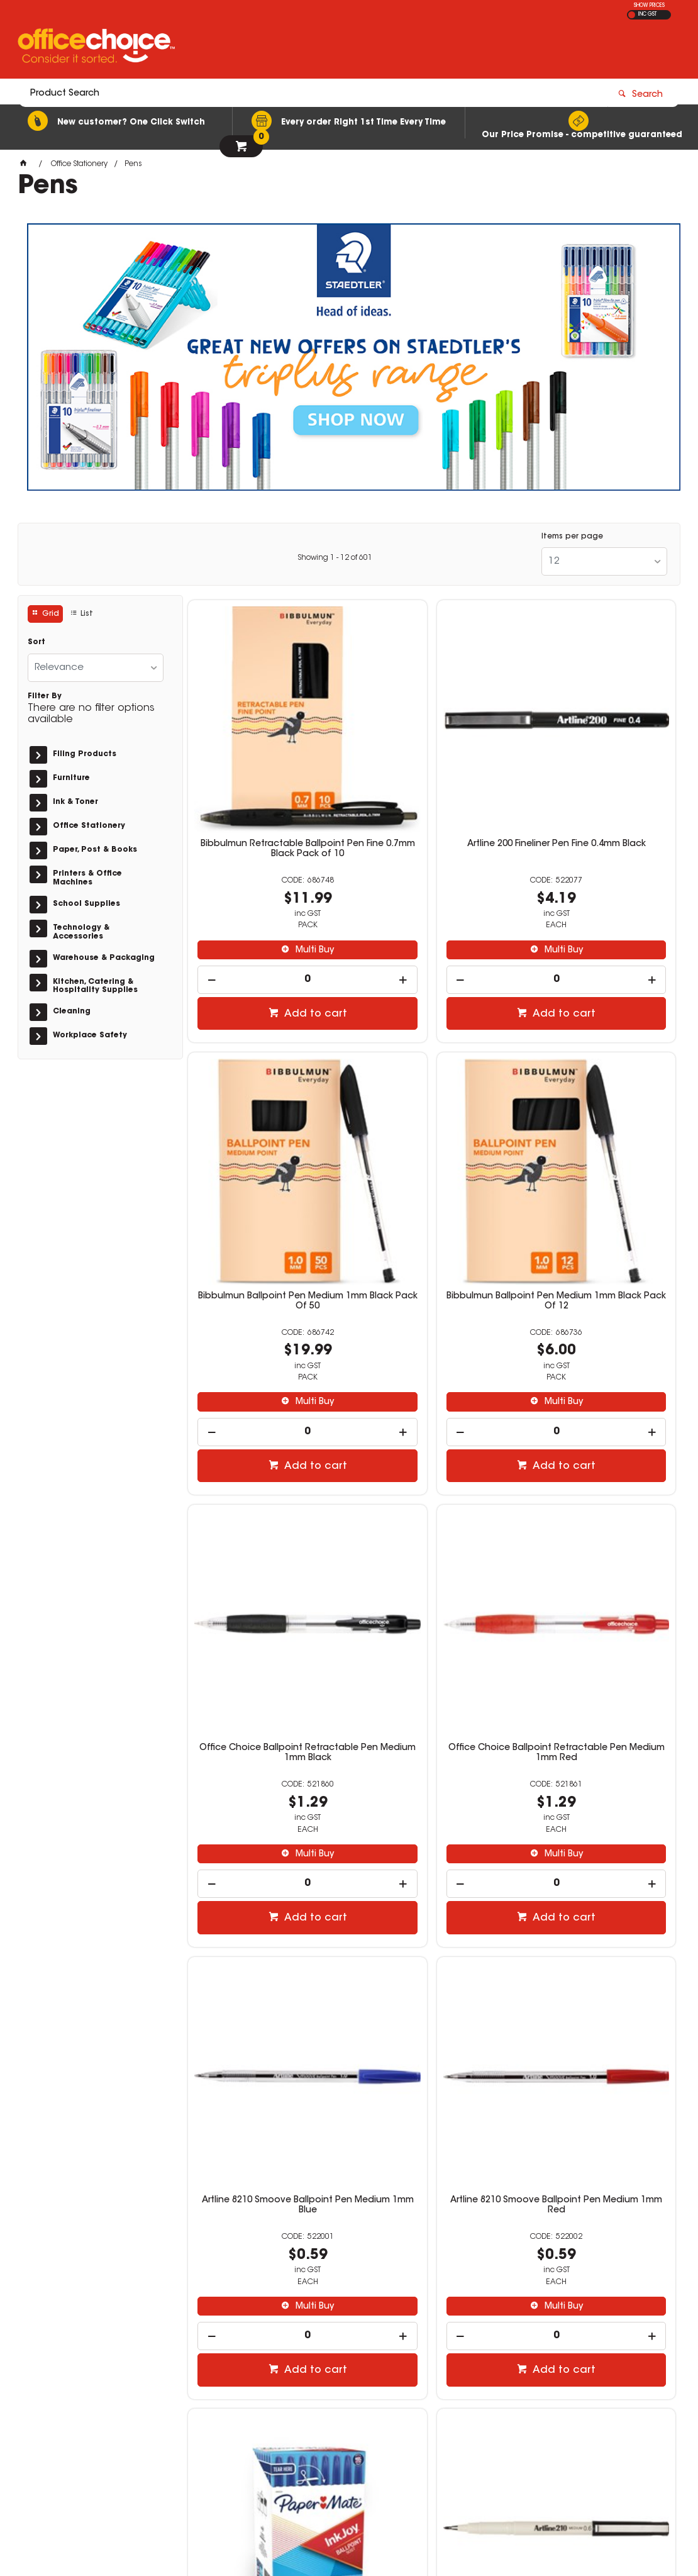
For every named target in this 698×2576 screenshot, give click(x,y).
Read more (56, 2291)
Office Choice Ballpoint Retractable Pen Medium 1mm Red (597, 1138)
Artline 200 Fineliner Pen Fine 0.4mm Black (431, 762)
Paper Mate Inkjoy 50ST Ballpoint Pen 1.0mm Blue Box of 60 (597, 1509)
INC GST (647, 14)
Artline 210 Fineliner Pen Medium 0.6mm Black (266, 1874)
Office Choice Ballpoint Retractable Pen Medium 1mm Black (432, 1138)
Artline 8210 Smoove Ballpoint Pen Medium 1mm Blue (266, 1504)
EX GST (631, 14)
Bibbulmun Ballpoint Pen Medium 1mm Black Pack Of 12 (266, 1133)
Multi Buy (272, 863)
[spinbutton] (266, 892)
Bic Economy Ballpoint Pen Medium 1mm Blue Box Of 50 (432, 1874)
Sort (36, 642)
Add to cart (273, 927)
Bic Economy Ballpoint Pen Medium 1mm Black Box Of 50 (597, 1874)
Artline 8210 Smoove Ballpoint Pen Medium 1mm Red (432, 1504)
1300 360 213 (519, 2352)
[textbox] (276, 48)
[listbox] (604, 561)
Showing (334, 558)
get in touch (104, 2266)
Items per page (572, 536)
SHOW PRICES (649, 5)
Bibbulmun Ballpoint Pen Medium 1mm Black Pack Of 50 (597, 762)
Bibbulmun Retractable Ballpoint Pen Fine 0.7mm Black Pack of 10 (266, 767)
